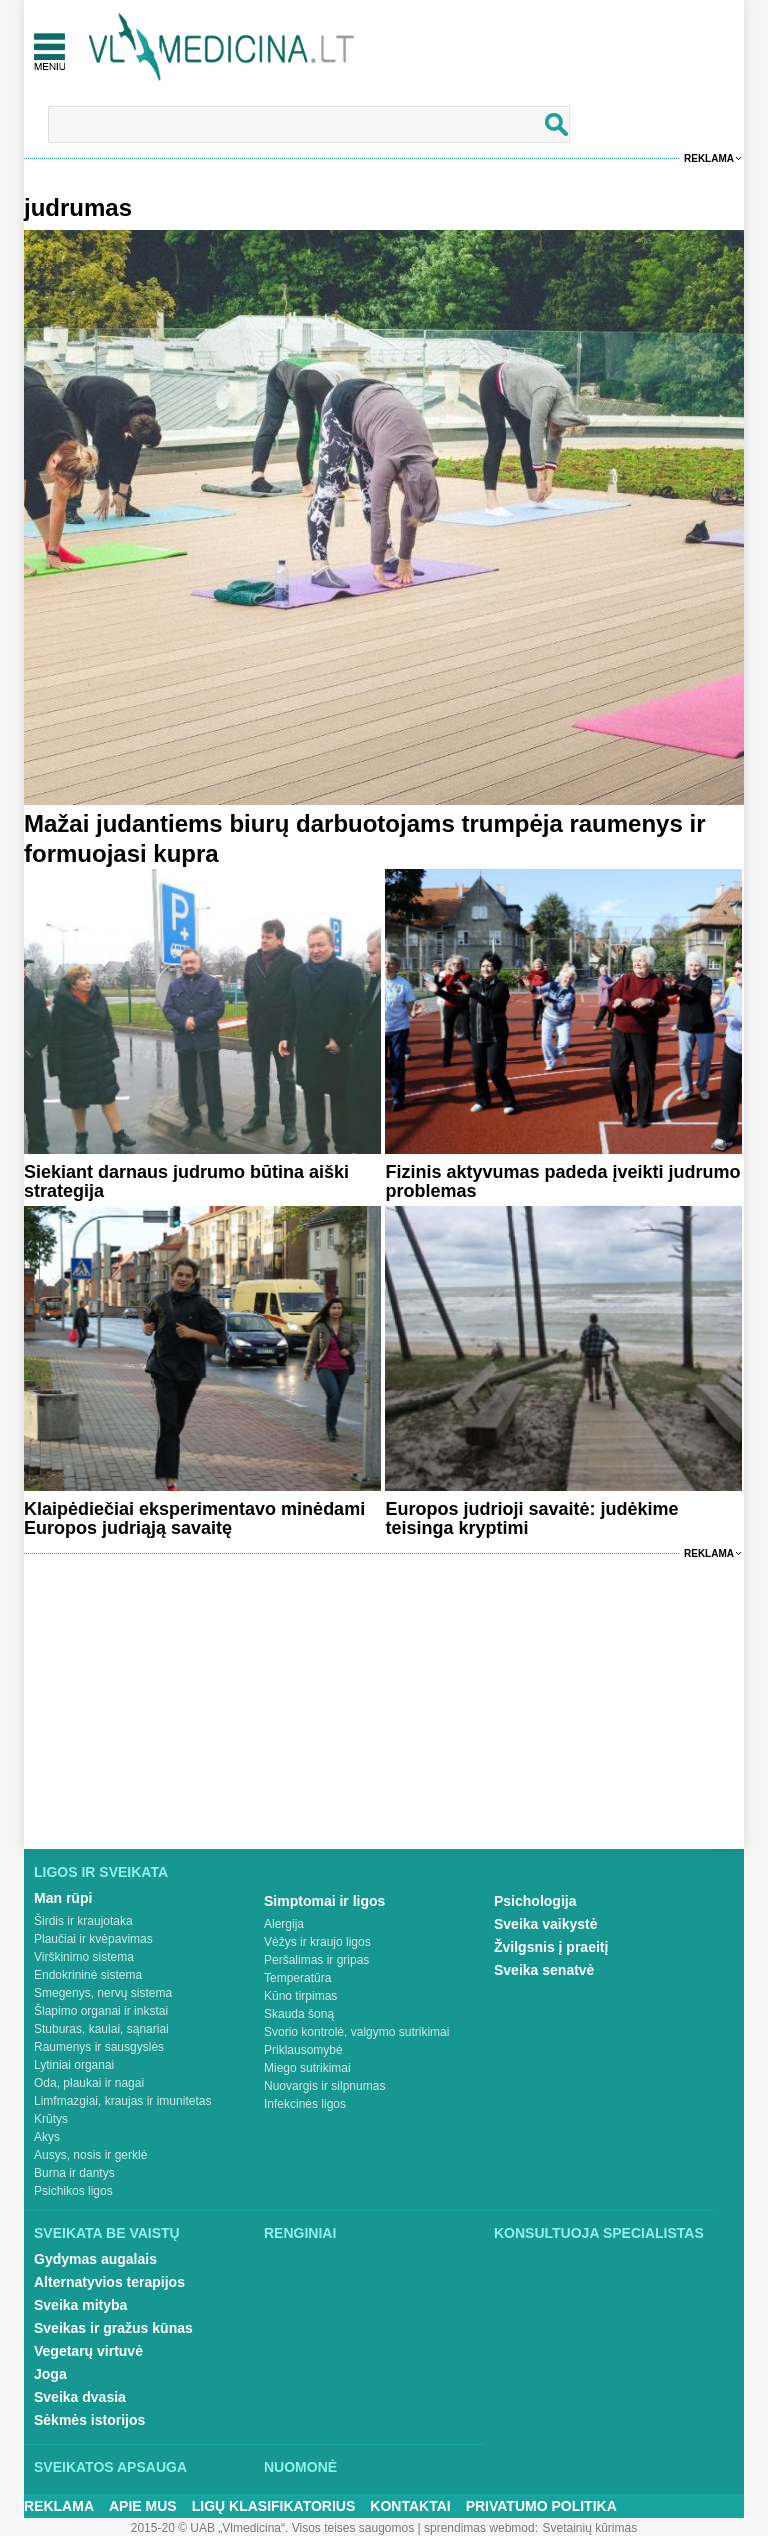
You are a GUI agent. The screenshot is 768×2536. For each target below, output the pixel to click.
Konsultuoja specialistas (599, 2233)
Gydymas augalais (95, 2259)
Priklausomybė (303, 2050)
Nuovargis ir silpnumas (324, 2086)
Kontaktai (410, 2506)
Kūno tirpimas (300, 1996)
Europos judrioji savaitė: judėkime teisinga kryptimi (531, 1518)
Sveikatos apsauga (110, 2467)
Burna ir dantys (74, 2173)
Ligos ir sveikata (101, 1872)
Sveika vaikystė (546, 1924)
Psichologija (535, 1901)
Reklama (709, 158)
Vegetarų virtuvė (88, 2351)
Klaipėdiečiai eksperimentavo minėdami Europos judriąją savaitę (194, 1518)
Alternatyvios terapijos (109, 2282)
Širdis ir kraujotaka (83, 1921)
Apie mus (143, 2506)
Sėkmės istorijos (89, 2420)
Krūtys (51, 2119)
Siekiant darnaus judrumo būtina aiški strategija (186, 1181)
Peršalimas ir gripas (316, 1960)
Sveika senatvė (544, 1970)
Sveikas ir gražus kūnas (113, 2328)
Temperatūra (297, 1978)
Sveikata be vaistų (107, 2233)
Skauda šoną (299, 2014)
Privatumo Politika (541, 2506)
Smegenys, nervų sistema (103, 1993)
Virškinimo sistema (84, 1957)
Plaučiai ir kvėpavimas (93, 1939)
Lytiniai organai (74, 2065)
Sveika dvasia (80, 2397)
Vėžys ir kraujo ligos (317, 1942)
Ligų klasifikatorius (274, 2506)
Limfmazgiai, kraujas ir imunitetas (122, 2101)
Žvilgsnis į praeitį (551, 1947)
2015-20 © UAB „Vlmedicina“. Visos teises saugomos (272, 2528)
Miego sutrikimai (307, 2068)
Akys (47, 2137)
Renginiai (300, 2233)
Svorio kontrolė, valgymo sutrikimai (356, 2032)
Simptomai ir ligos (324, 1901)
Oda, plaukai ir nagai (89, 2083)
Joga (50, 2374)
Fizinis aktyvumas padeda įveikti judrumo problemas (562, 1181)
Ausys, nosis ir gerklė (90, 2155)
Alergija (284, 1924)
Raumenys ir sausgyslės (99, 2047)
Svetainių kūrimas (590, 2528)
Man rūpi (63, 1898)
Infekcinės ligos (305, 2104)
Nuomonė (300, 2467)
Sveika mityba (80, 2305)
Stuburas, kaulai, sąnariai (101, 2029)
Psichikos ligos (73, 2191)
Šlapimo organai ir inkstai (101, 2011)
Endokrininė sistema (88, 1975)
